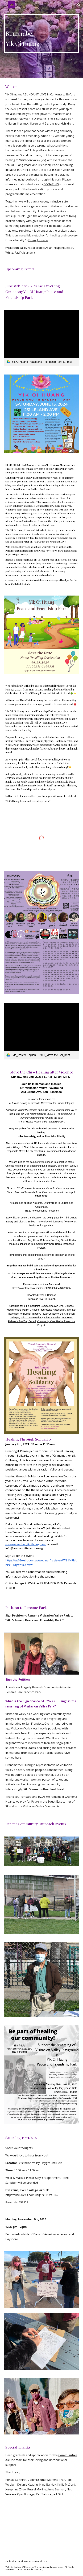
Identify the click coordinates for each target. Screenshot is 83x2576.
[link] (41, 338)
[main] (41, 33)
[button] (4, 5)
